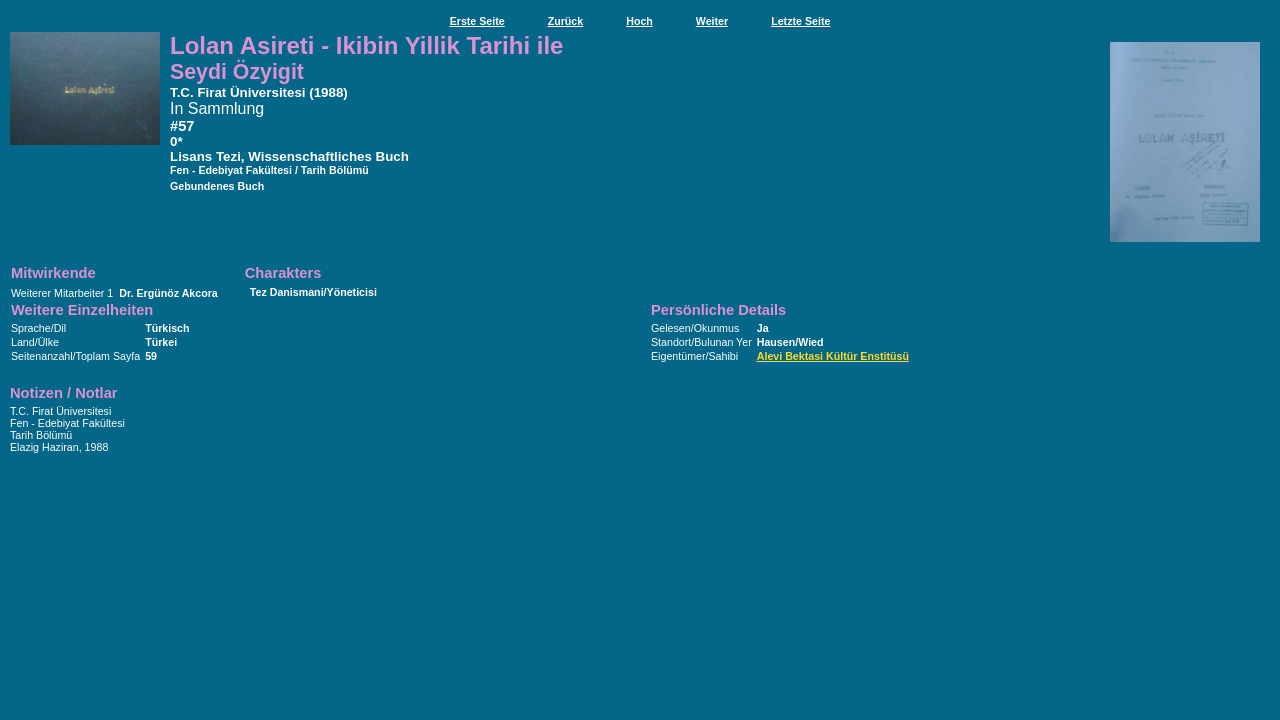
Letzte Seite (800, 21)
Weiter (712, 21)
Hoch (639, 21)
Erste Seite (477, 21)
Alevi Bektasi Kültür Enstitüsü (833, 356)
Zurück (566, 21)
